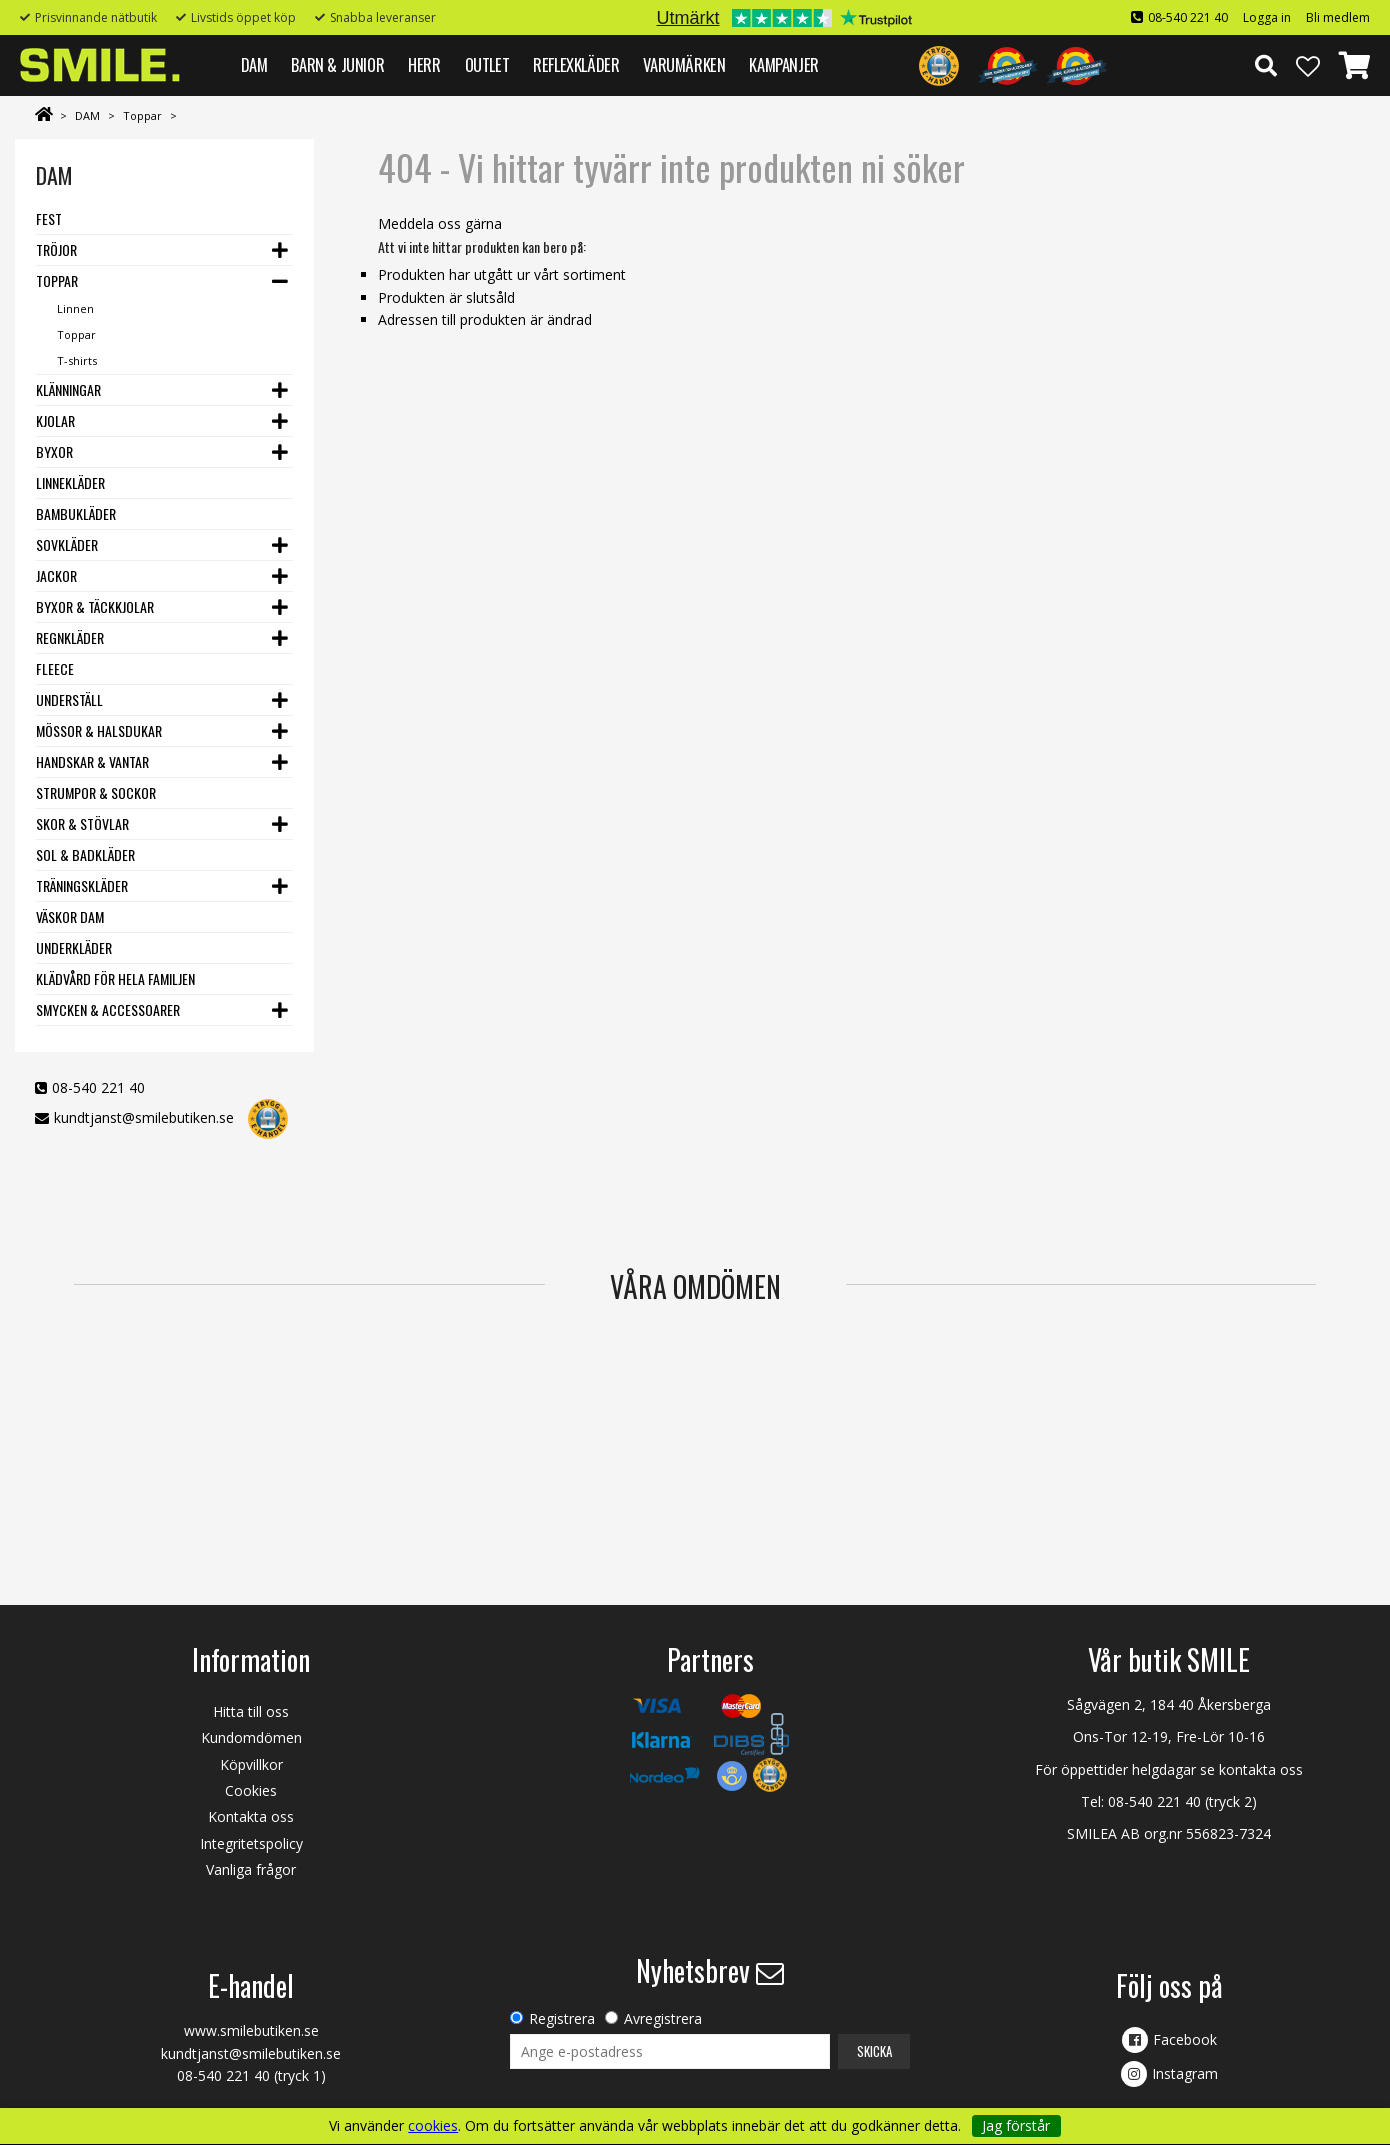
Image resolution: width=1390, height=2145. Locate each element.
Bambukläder (76, 513)
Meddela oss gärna (440, 223)
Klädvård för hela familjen (115, 978)
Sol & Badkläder (85, 854)
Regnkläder (70, 637)
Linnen (75, 308)
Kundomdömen (251, 1737)
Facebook (1185, 2039)
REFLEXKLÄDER (576, 64)
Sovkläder (67, 544)
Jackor (56, 575)
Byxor (54, 451)
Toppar (142, 115)
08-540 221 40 (1188, 17)
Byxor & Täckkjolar (95, 606)
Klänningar (68, 389)
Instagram (1185, 2073)
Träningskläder (82, 885)
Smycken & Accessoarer (108, 1009)
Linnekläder (70, 482)
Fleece (55, 668)
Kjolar (55, 420)
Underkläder (74, 947)
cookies (433, 2126)
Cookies (251, 1790)
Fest (49, 218)
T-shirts (77, 360)
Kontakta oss (251, 1816)
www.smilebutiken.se (251, 2030)
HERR (424, 64)
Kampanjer (783, 64)
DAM (254, 64)
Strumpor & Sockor (96, 792)
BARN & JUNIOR (337, 64)
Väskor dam (70, 916)
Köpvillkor (251, 1764)
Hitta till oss (251, 1711)
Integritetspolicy (251, 1843)
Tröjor (56, 249)
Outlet (487, 64)
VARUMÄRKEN (684, 64)
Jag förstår (1016, 2125)
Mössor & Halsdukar (99, 730)
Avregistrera (663, 2018)
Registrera (562, 2018)
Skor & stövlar (82, 823)
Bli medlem (1338, 17)
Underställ (69, 699)
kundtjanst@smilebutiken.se (144, 1117)
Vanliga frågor (251, 1869)
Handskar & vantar (92, 761)
